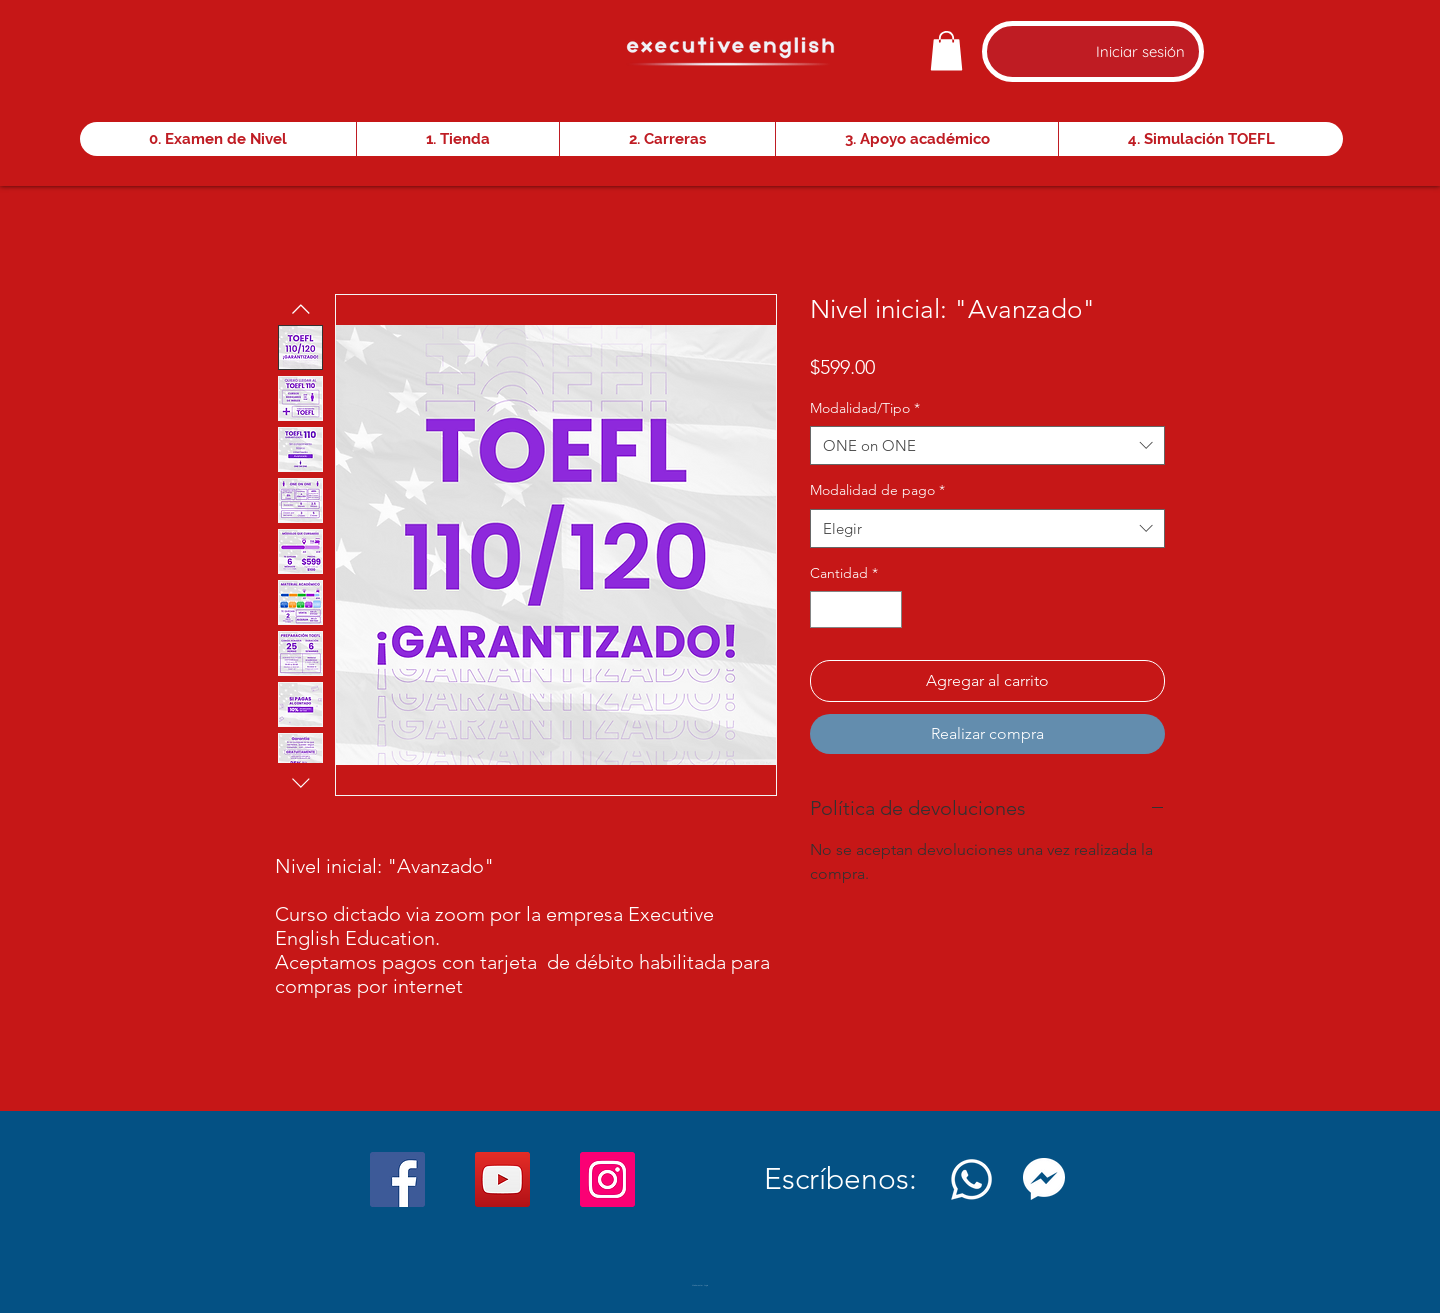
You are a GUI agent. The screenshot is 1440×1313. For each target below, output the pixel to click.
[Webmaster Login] (700, 1286)
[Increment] (886, 609)
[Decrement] (825, 609)
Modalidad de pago (877, 490)
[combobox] (987, 445)
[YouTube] (502, 1179)
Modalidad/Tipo (865, 408)
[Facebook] (397, 1179)
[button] (946, 50)
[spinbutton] (856, 609)
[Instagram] (607, 1179)
